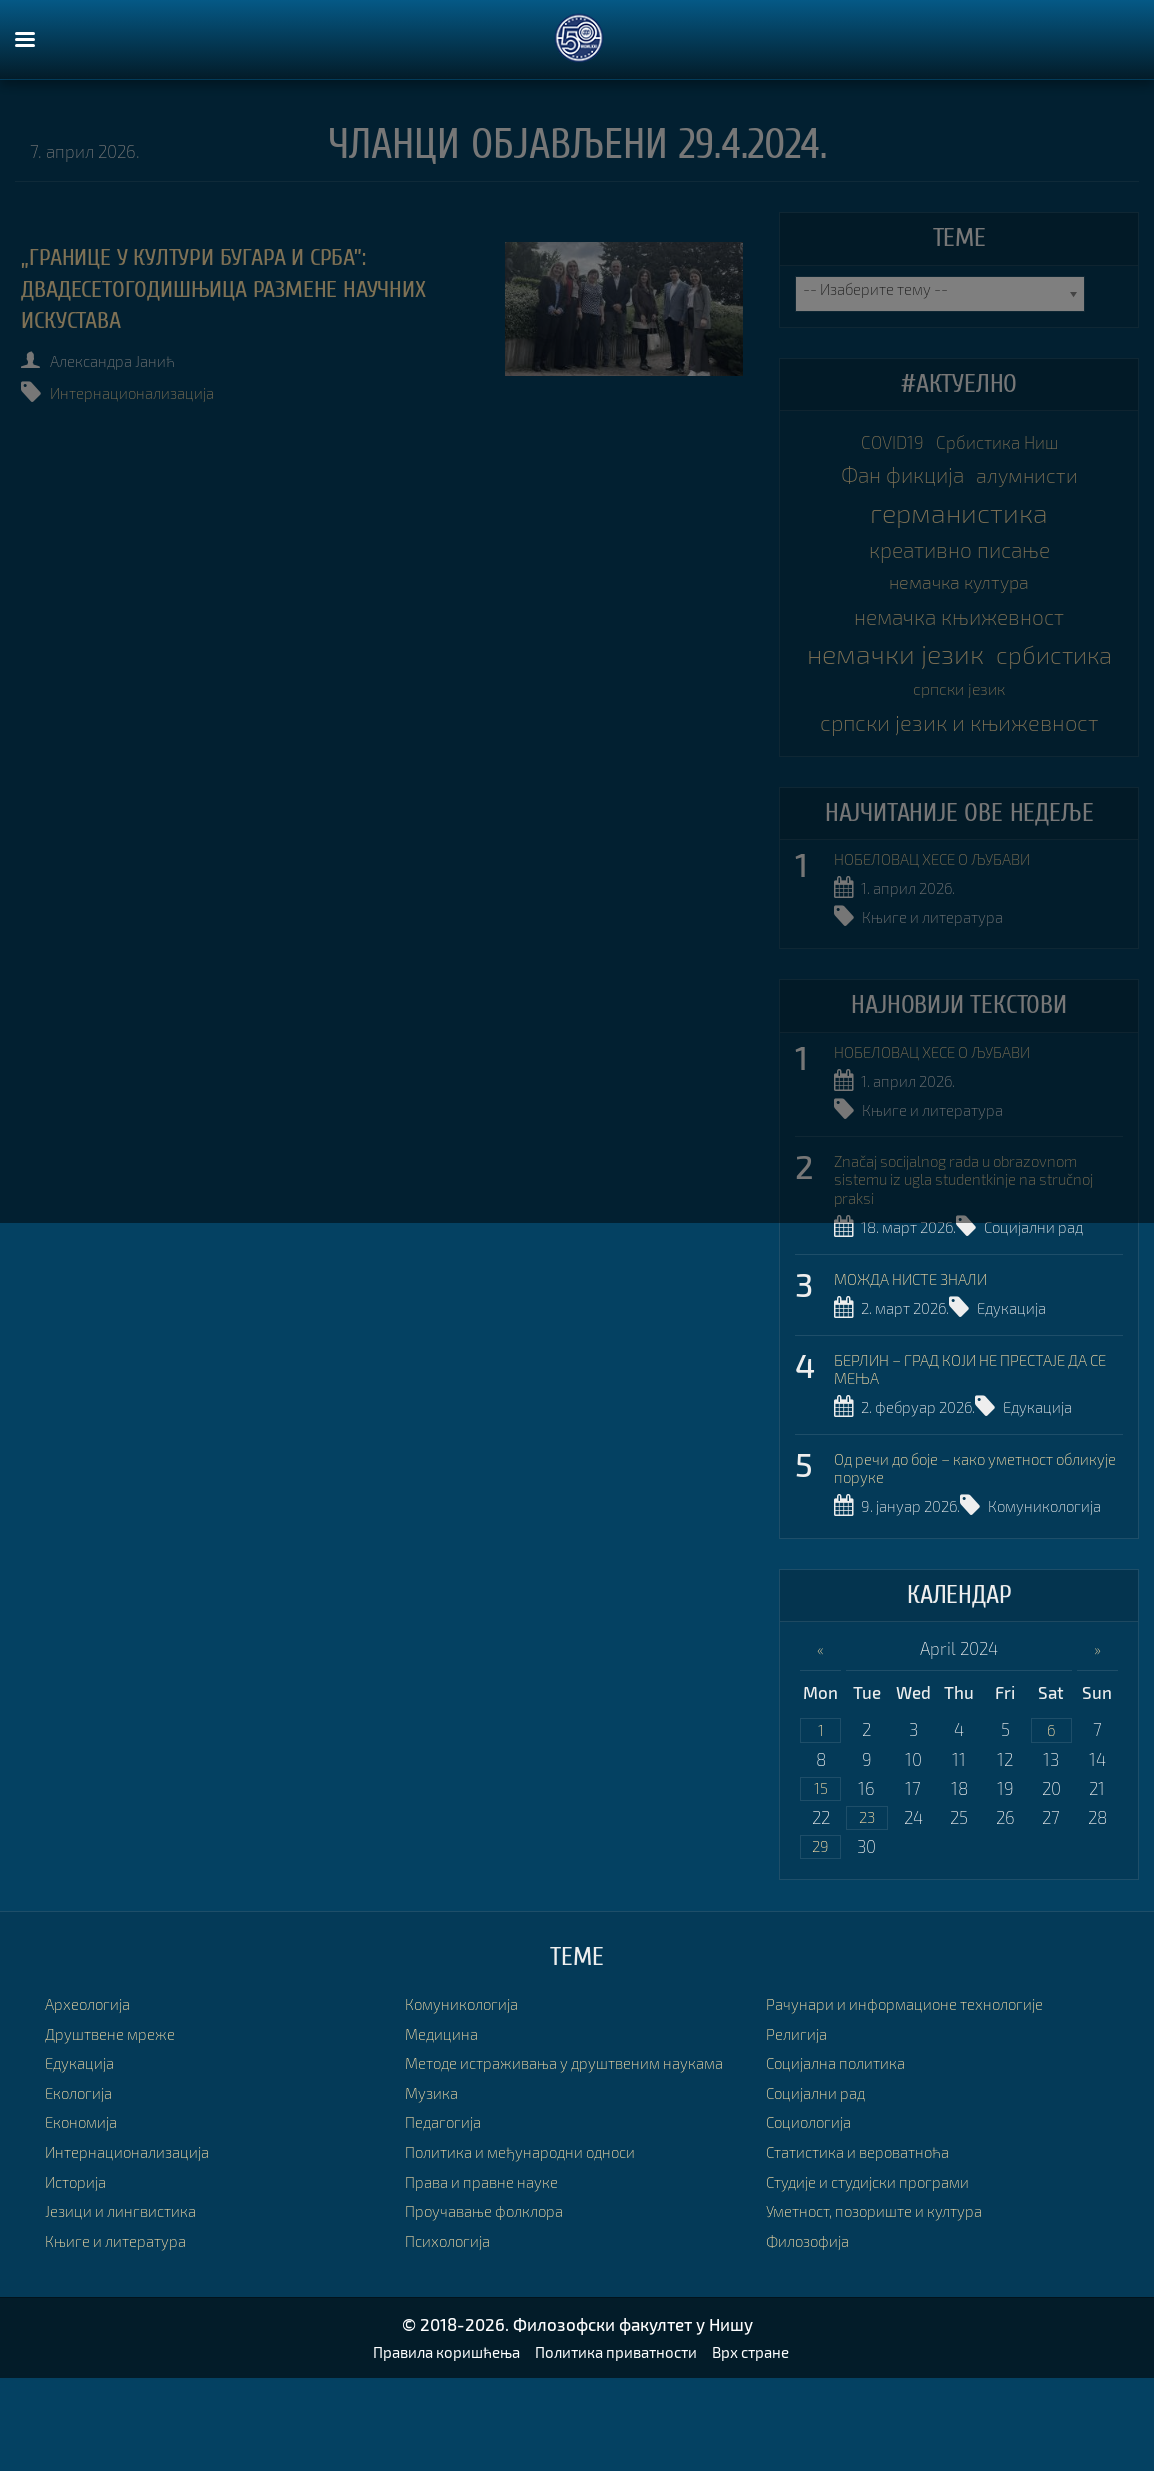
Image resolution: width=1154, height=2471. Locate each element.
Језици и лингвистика (130, 2288)
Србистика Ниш (1005, 445)
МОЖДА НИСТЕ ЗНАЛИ (921, 1324)
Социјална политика (846, 2140)
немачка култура (959, 607)
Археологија (94, 2080)
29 (820, 1922)
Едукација (1032, 1354)
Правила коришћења (430, 2444)
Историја (80, 2258)
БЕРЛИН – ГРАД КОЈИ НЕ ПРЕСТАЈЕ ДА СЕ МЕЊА (966, 1413)
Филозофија (814, 2317)
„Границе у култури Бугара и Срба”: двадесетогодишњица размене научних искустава (249, 289)
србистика (897, 727)
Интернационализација (152, 393)
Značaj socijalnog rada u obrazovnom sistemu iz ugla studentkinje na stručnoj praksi (978, 1225)
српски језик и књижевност (959, 769)
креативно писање (959, 567)
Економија (86, 2199)
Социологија (816, 2199)
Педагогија (449, 2221)
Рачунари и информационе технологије (924, 2080)
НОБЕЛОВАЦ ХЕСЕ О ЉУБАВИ (945, 910)
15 (821, 1860)
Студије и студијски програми (883, 2258)
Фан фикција (893, 486)
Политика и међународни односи (537, 2250)
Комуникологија (928, 1579)
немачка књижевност (959, 647)
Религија (800, 2110)
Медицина (446, 2110)
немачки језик (959, 687)
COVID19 (881, 445)
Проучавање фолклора (495, 2310)
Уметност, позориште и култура (890, 2288)
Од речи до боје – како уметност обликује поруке (962, 1512)
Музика (435, 2191)
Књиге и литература (942, 966)
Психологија (454, 2339)
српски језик (1034, 730)
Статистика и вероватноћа (871, 2228)
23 (867, 1891)
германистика (959, 527)
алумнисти (1035, 486)
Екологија (84, 2169)
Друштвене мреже (117, 2110)
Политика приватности (620, 2444)
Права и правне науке (491, 2280)
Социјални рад (1058, 1275)
